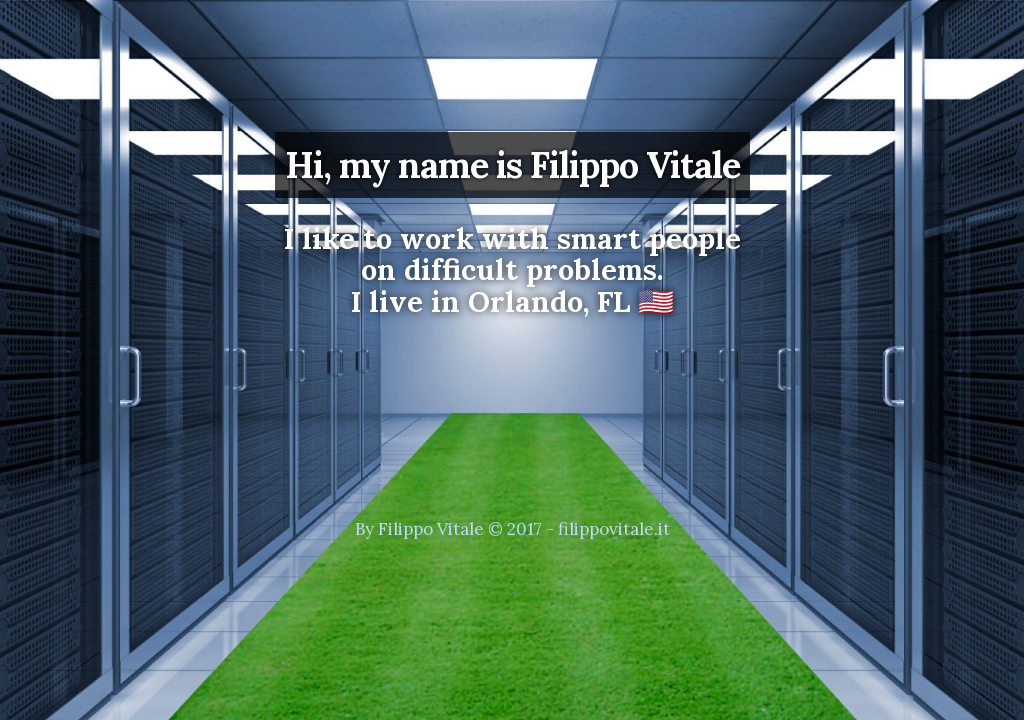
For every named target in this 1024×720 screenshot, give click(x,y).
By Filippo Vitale (419, 529)
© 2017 (515, 529)
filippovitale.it (614, 529)
